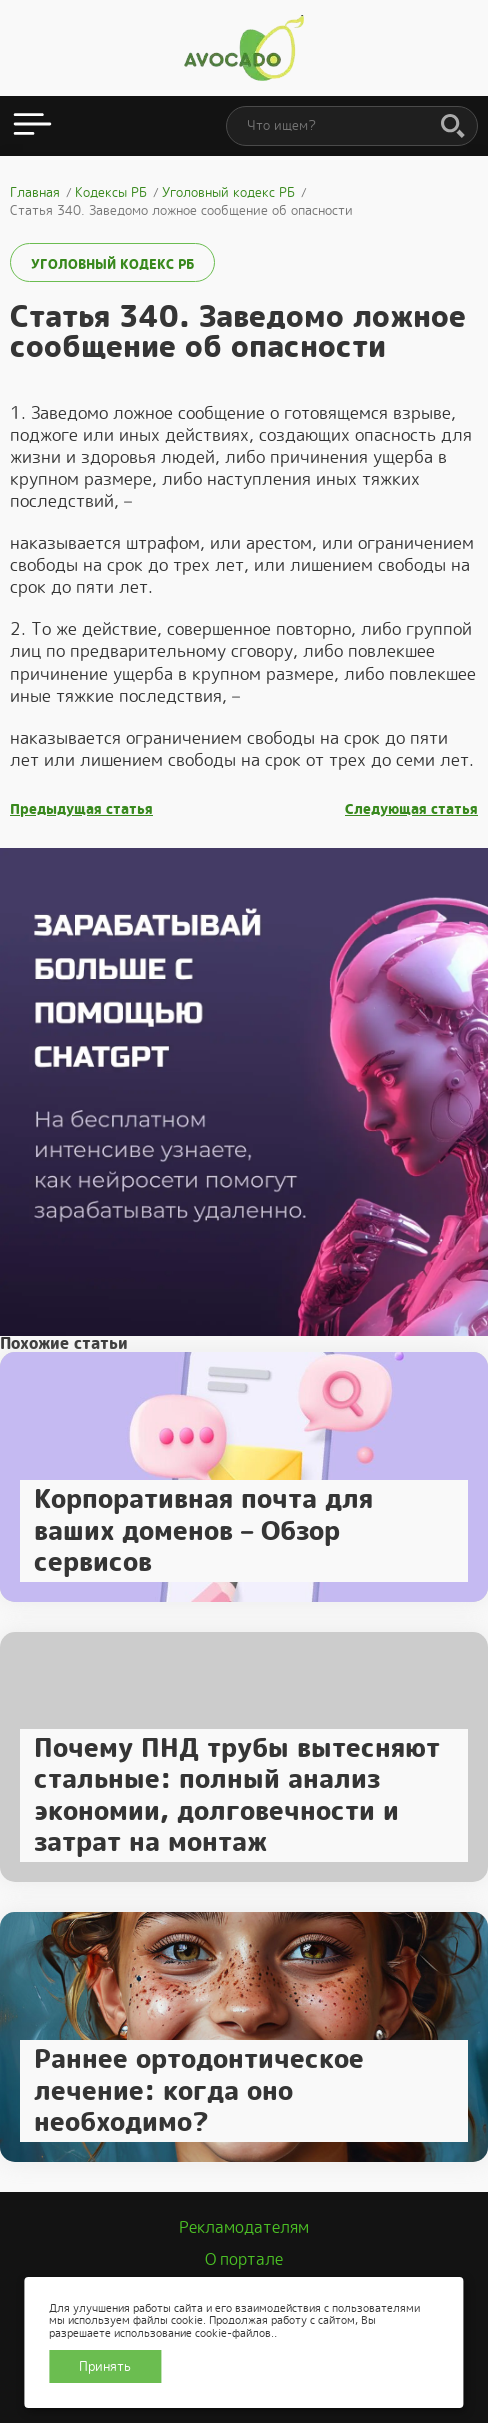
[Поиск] (453, 127)
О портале (244, 2259)
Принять (105, 2366)
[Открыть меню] (32, 126)
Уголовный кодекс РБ (112, 264)
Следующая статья (411, 809)
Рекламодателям (244, 2227)
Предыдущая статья (81, 809)
